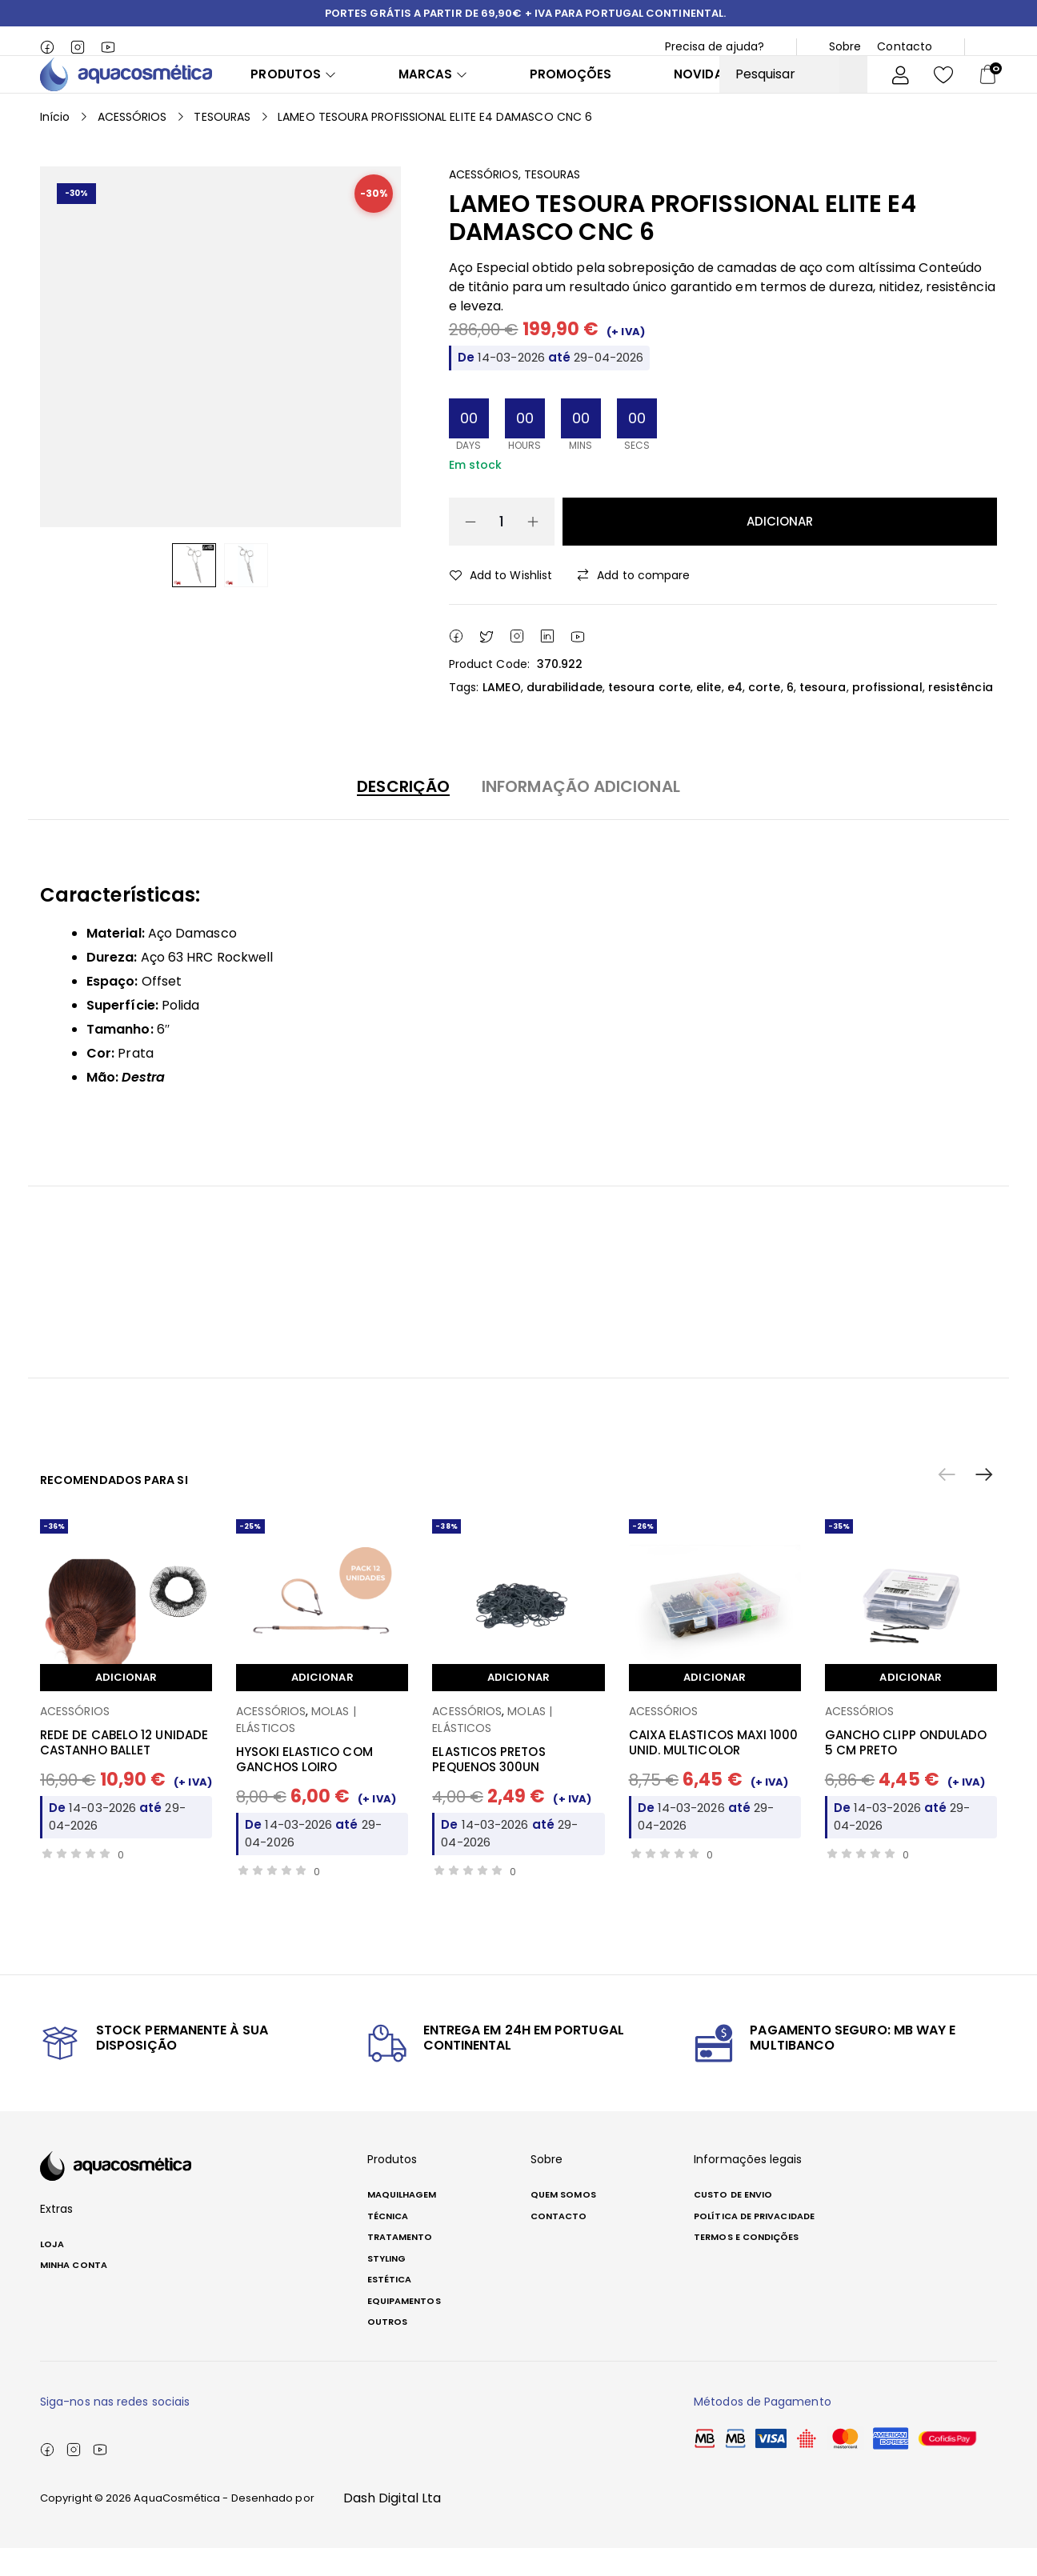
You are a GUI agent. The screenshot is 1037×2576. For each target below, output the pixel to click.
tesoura (823, 715)
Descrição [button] (403, 814)
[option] (194, 593)
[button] (984, 1503)
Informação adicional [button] (581, 814)
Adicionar (780, 549)
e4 (735, 715)
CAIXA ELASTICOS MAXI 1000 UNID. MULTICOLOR (714, 1770)
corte (764, 715)
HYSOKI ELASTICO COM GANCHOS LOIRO (304, 1787)
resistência (960, 715)
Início (55, 145)
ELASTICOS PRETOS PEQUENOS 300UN (488, 1787)
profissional (887, 715)
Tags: (463, 715)
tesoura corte (649, 715)
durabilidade (565, 715)
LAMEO (501, 715)
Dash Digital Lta (392, 2526)
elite (708, 715)
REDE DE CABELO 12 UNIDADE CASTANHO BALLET (124, 1770)
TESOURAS (222, 145)
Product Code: (489, 692)
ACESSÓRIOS (132, 145)
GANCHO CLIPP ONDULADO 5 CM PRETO (906, 1770)
